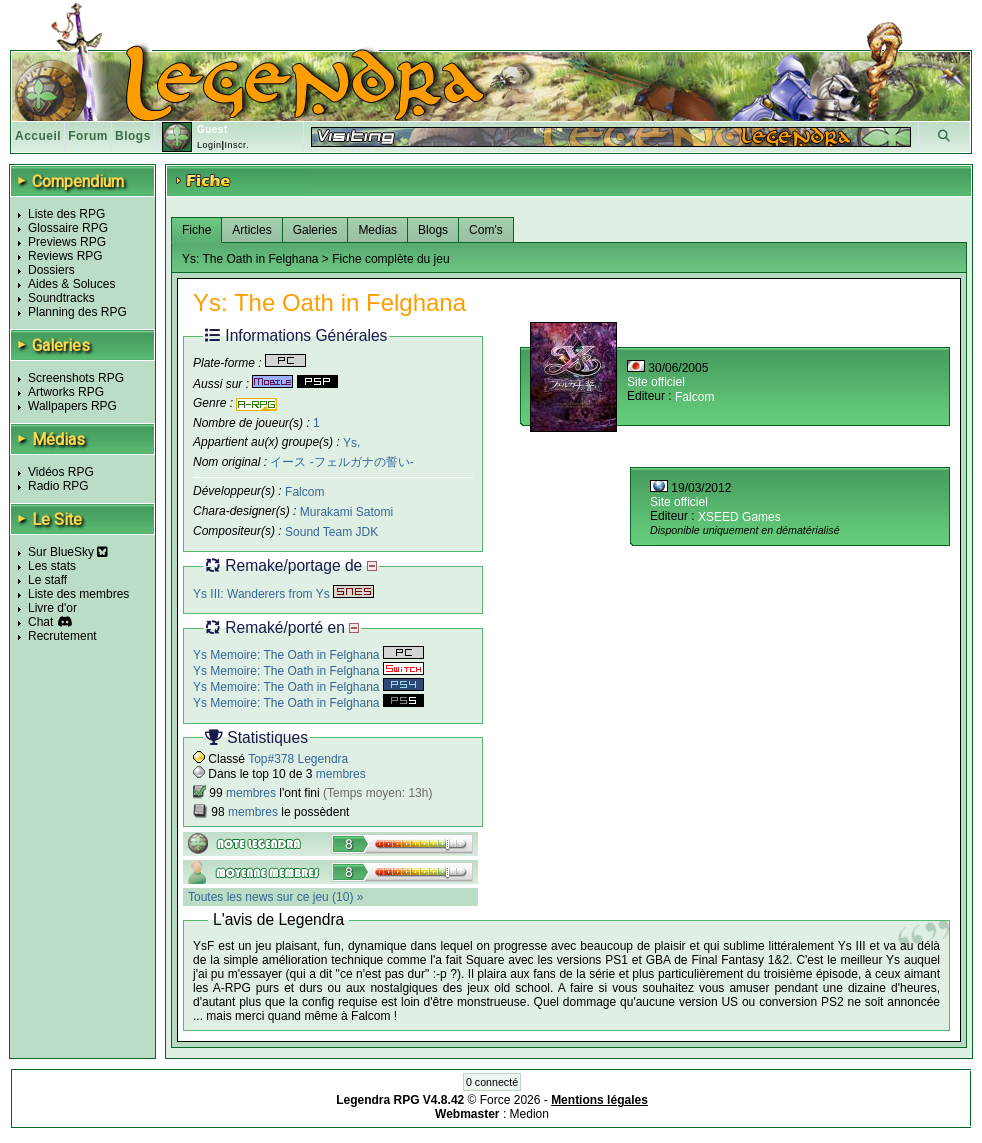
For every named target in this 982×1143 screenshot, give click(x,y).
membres (341, 774)
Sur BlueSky (68, 552)
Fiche (196, 230)
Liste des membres (78, 594)
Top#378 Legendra (298, 759)
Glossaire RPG (68, 228)
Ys (350, 442)
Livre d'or (52, 608)
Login (209, 145)
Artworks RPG (66, 392)
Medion (529, 1114)
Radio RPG (58, 486)
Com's (486, 230)
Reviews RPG (65, 256)
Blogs (133, 136)
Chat (40, 622)
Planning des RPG (77, 312)
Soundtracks (61, 298)
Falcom (304, 492)
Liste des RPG (66, 214)
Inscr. (236, 145)
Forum (88, 136)
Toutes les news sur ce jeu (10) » (275, 897)
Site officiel (656, 382)
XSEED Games (739, 517)
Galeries (315, 230)
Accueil (38, 136)
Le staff (47, 580)
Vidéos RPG (61, 472)
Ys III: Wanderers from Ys (283, 594)
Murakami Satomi (346, 512)
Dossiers (51, 270)
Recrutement (62, 636)
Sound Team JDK (331, 532)
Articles (251, 230)
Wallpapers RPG (72, 406)
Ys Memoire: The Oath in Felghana (308, 655)
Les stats (52, 566)
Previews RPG (67, 242)
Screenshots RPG (76, 378)
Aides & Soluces (71, 284)
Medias (377, 230)
